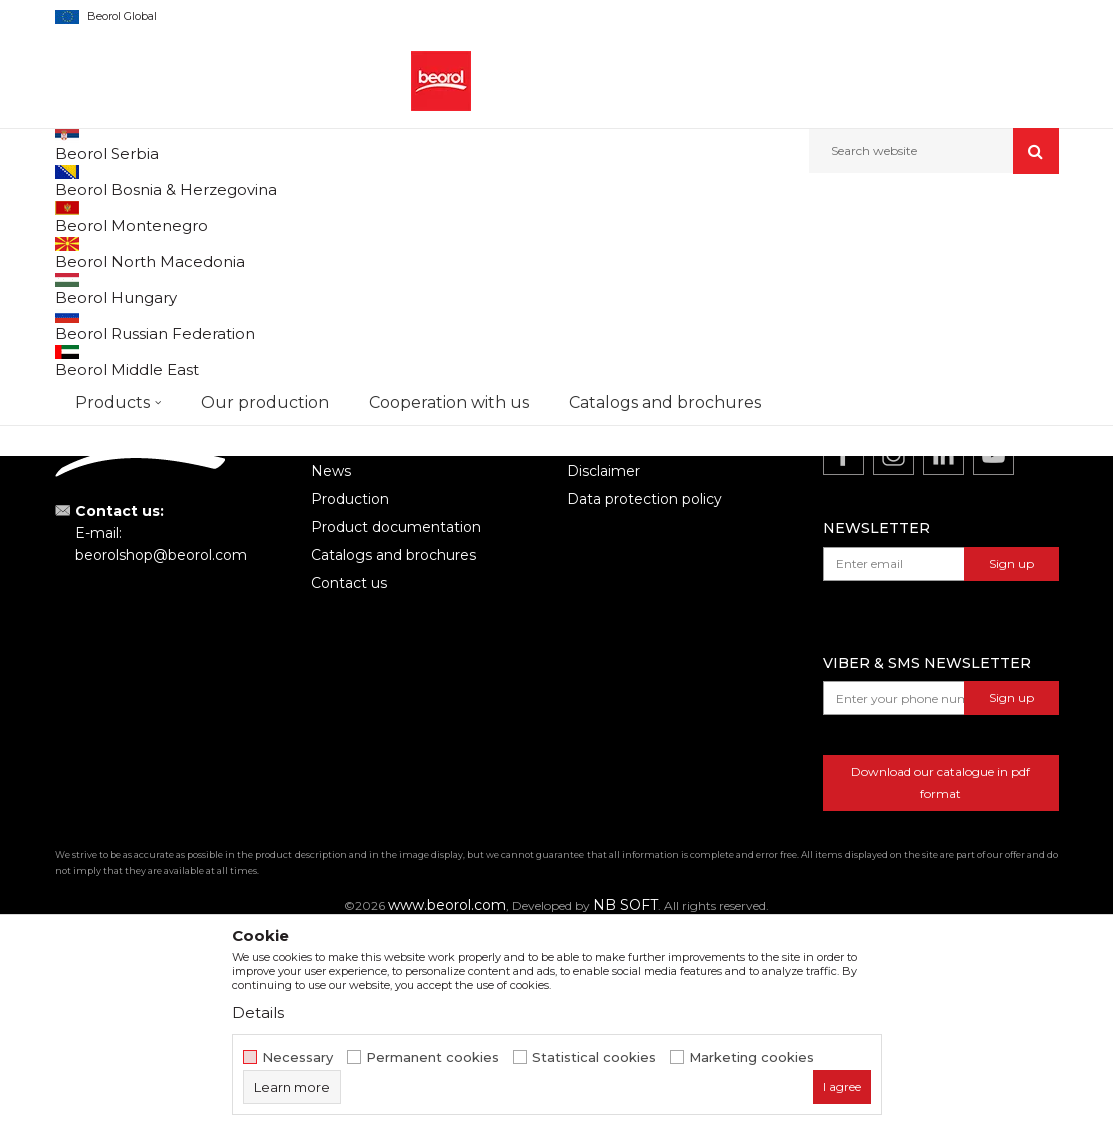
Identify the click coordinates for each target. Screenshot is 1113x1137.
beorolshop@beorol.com (161, 759)
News (331, 675)
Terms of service (624, 647)
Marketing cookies (751, 1057)
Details (258, 1012)
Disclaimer (603, 675)
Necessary (297, 1057)
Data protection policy (644, 703)
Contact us (349, 787)
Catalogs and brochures (393, 759)
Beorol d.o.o (88, 216)
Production (350, 703)
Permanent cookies (432, 1057)
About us (342, 647)
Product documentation (396, 731)
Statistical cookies (594, 1057)
